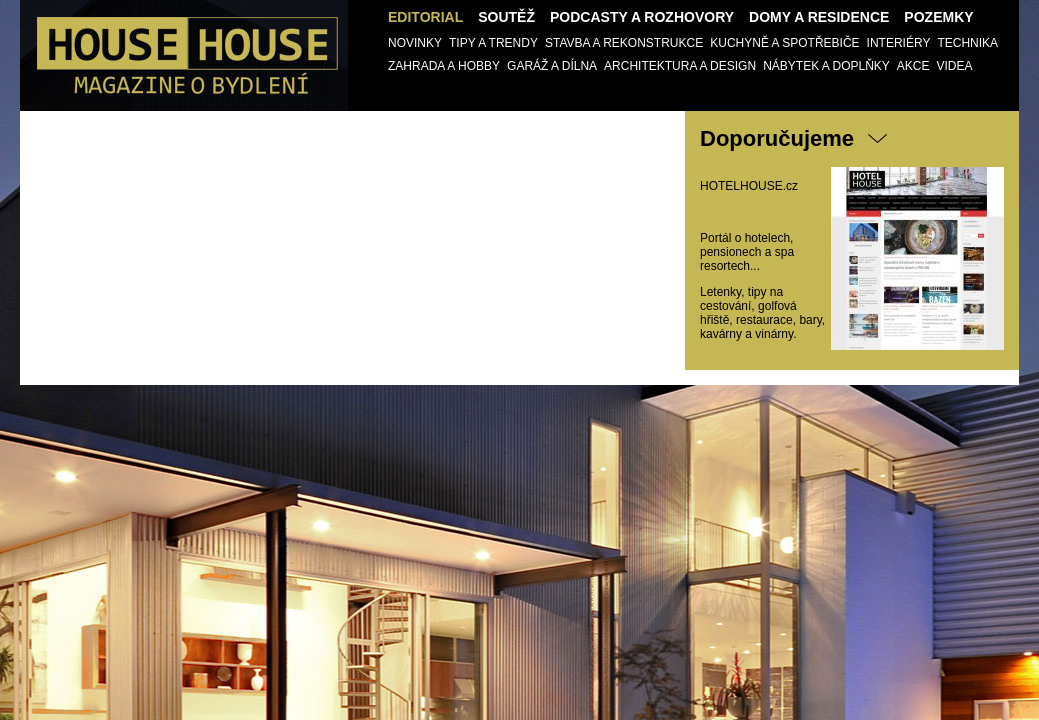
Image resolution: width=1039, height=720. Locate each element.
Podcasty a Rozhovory (642, 17)
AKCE (913, 66)
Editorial (425, 17)
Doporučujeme (777, 138)
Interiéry (899, 43)
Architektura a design (680, 66)
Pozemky (938, 17)
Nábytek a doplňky (826, 66)
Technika (967, 43)
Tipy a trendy (493, 43)
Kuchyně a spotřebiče (784, 43)
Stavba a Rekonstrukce (624, 43)
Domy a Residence (819, 17)
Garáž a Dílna (552, 66)
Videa (955, 66)
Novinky (415, 43)
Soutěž (506, 17)
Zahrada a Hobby (444, 66)
